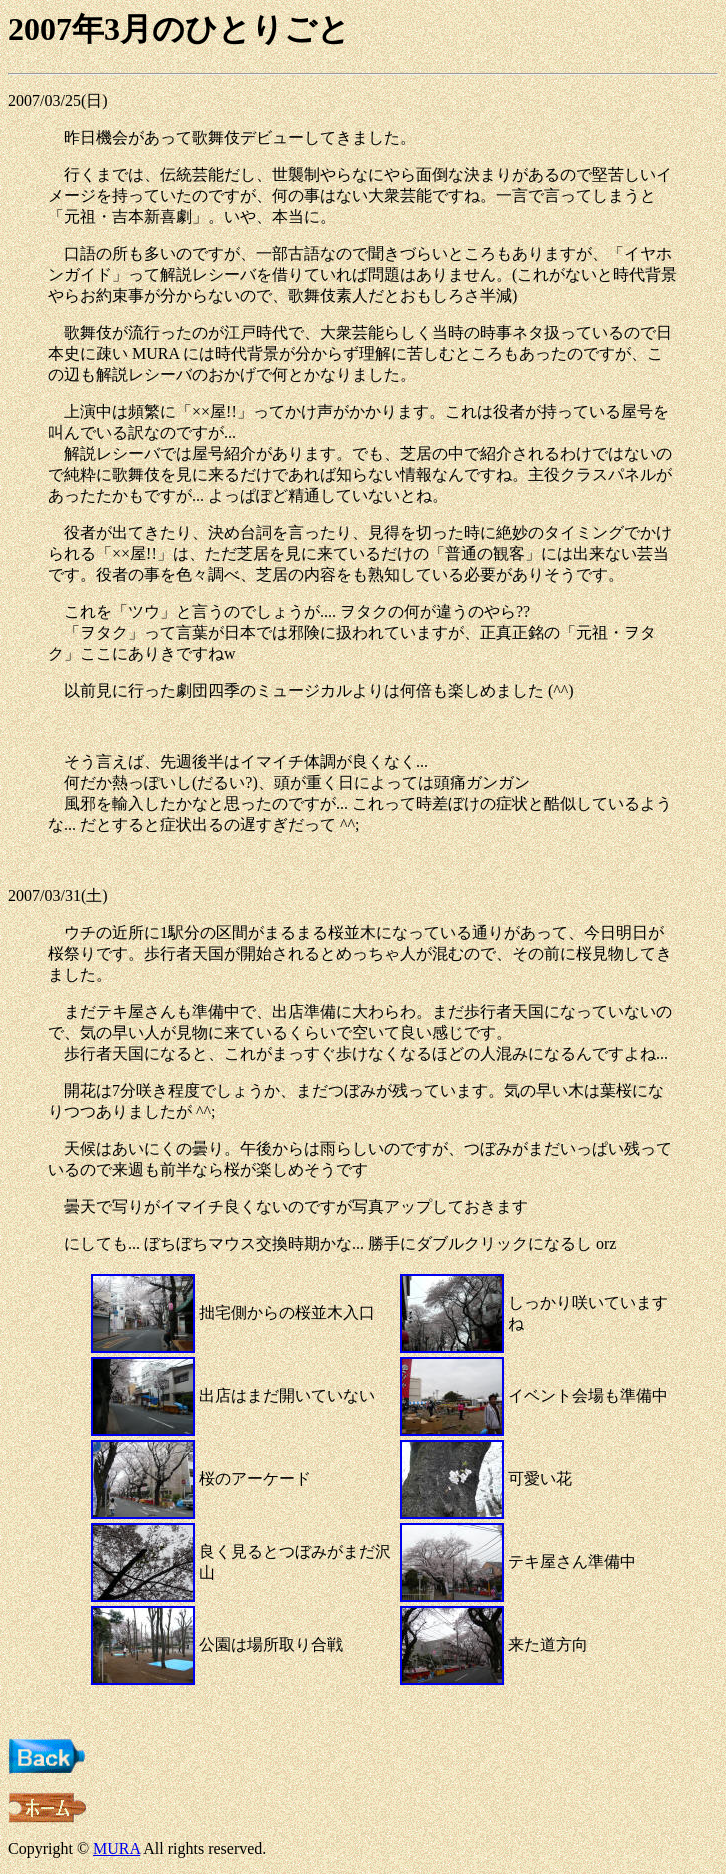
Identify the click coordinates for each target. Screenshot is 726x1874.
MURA (116, 1848)
